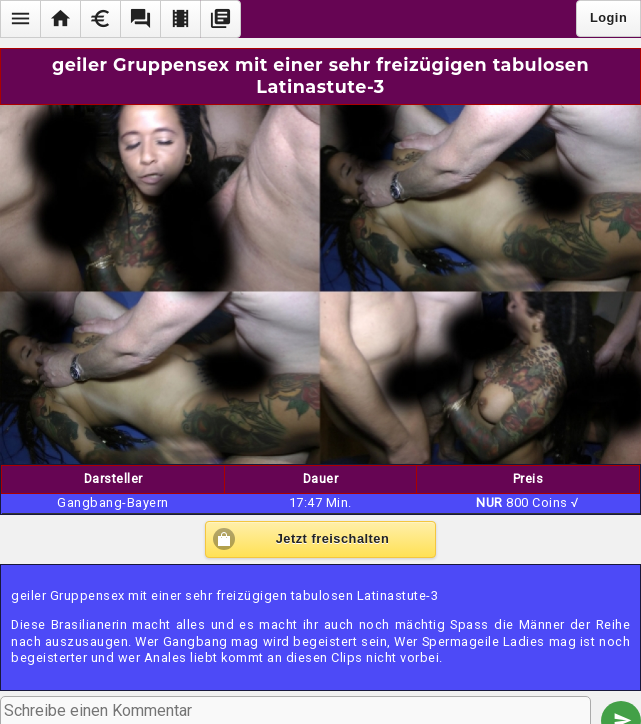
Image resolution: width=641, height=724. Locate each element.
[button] (20, 19)
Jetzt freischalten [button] (333, 538)
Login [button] (608, 17)
